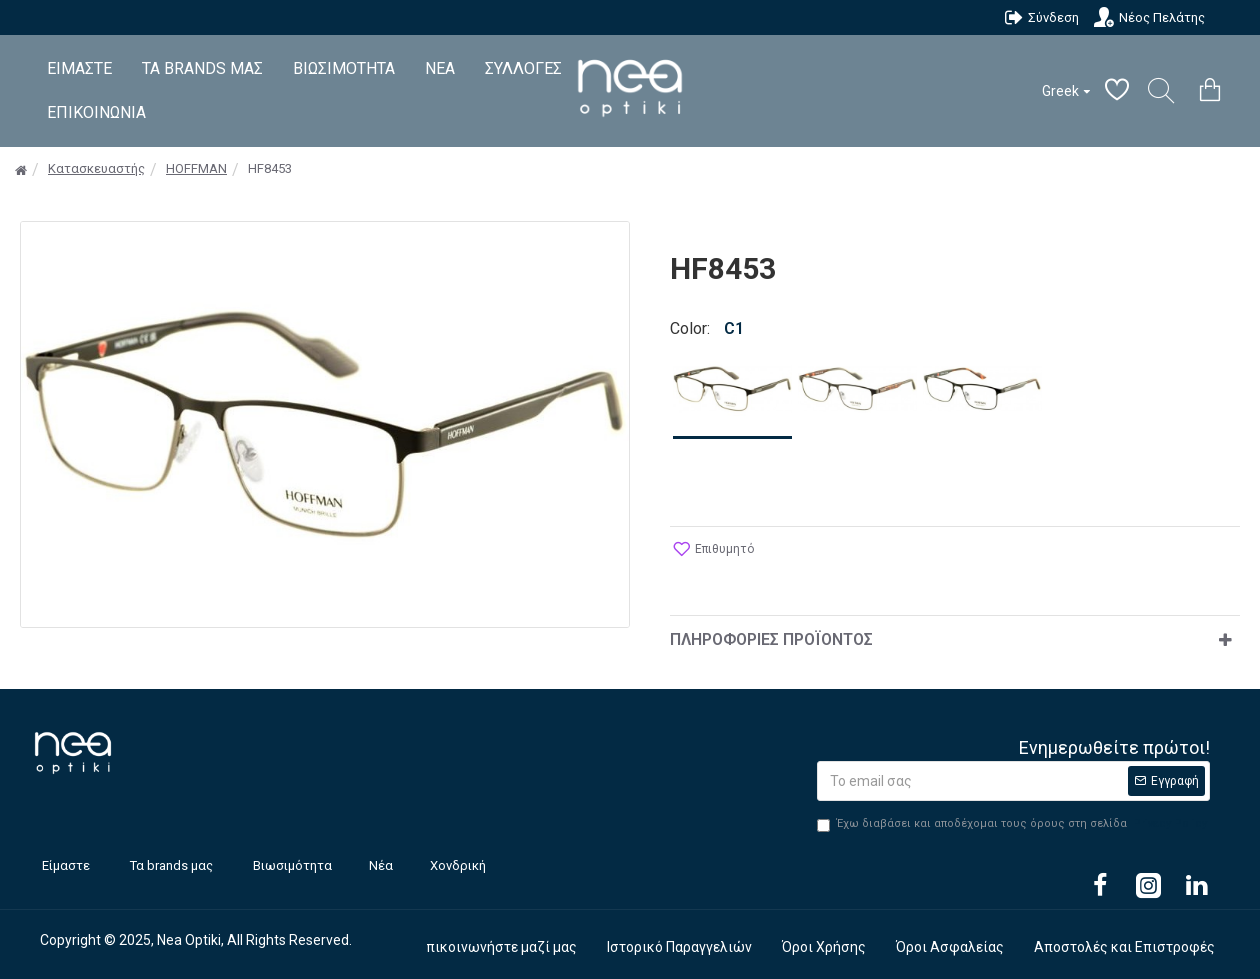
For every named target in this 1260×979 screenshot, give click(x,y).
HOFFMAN (196, 168)
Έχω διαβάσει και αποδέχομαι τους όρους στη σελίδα (1013, 824)
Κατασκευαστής (96, 168)
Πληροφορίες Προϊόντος (771, 639)
